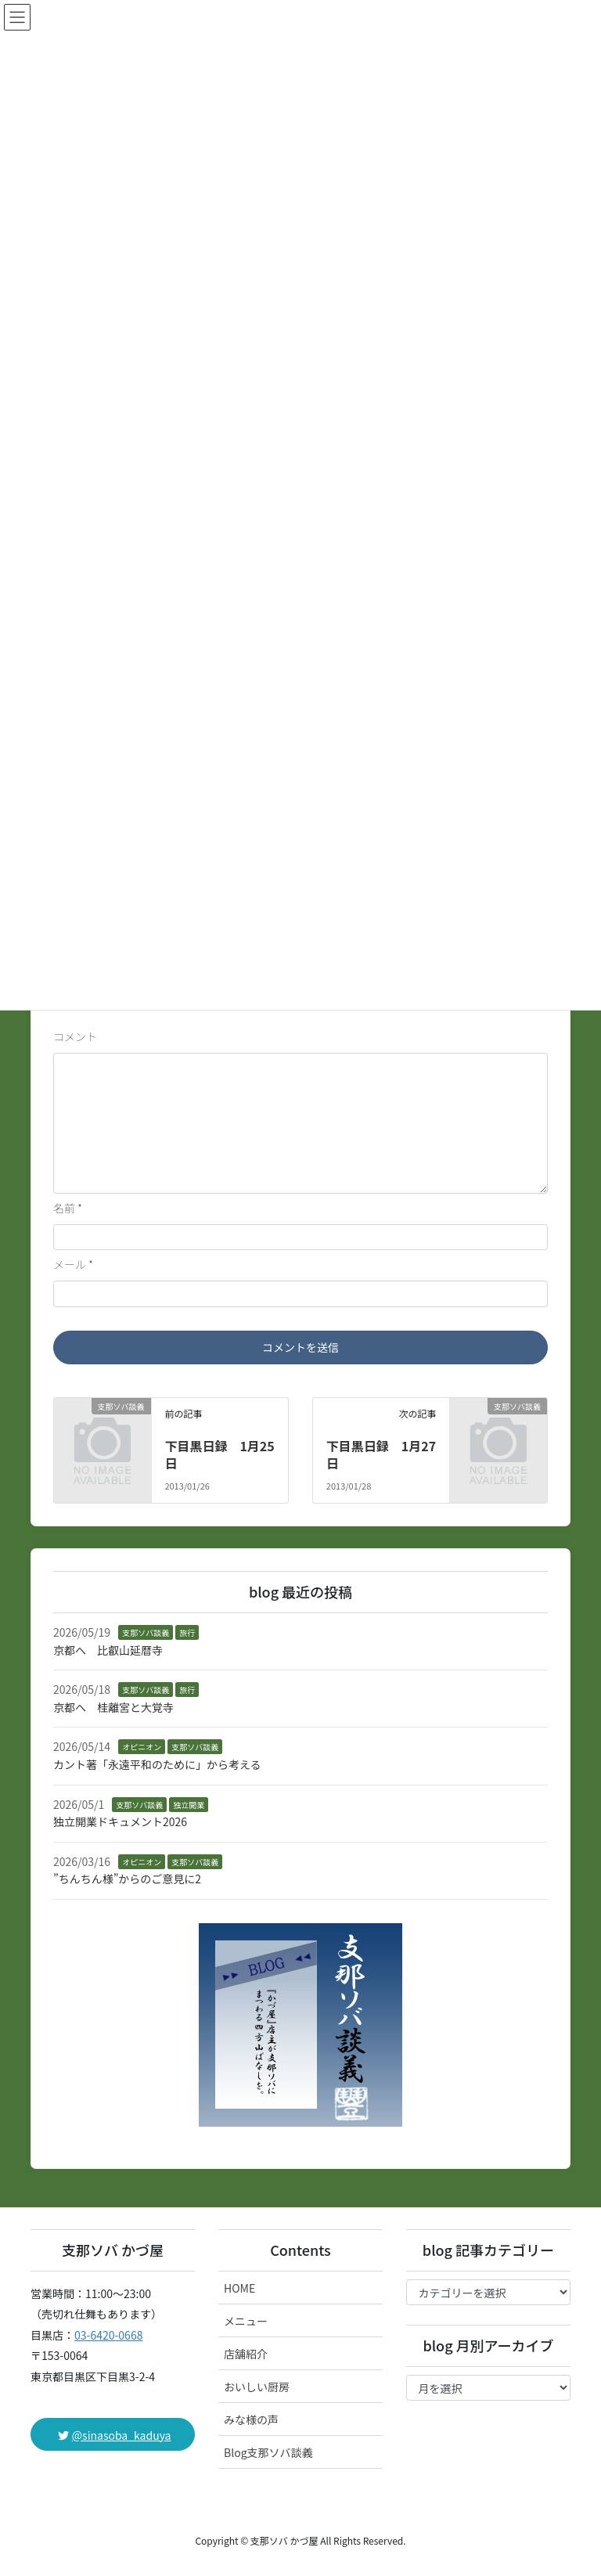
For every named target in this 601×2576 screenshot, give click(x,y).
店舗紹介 (246, 2354)
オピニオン (141, 1747)
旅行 (187, 1632)
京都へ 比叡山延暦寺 (108, 1650)
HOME (239, 2288)
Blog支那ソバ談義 (268, 2452)
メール (73, 1264)
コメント (75, 1036)
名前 (67, 1208)
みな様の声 (251, 2419)
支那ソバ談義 (145, 1632)
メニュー (246, 2321)
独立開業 (188, 1804)
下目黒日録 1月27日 (381, 1454)
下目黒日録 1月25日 (219, 1454)
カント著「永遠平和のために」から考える (157, 1764)
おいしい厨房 (257, 2386)
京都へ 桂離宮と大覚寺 (113, 1707)
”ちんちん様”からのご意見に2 (127, 1878)
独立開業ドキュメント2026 (120, 1821)
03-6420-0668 (108, 2335)
